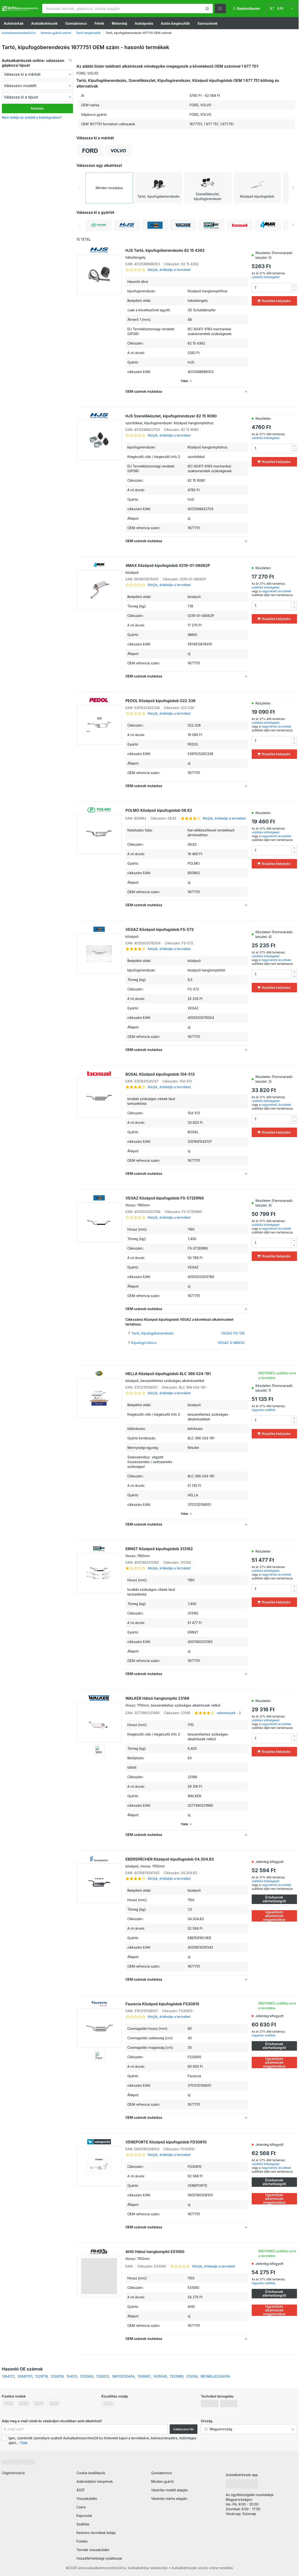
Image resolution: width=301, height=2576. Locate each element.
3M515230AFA (123, 2376)
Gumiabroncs (76, 23)
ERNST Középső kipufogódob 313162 (186, 1552)
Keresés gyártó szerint (56, 33)
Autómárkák (14, 23)
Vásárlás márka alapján (169, 2499)
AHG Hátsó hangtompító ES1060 (186, 2255)
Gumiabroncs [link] (161, 2473)
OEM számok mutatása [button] (143, 391)
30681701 (24, 2376)
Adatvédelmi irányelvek (95, 2481)
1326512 (102, 2376)
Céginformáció (13, 2473)
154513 (71, 2376)
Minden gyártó (162, 2481)
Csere (81, 2507)
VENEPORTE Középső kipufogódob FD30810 (166, 2142)
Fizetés (82, 2541)
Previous (80, 188)
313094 (192, 2376)
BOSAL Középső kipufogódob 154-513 (160, 1074)
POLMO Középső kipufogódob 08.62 (158, 810)
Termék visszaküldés (93, 2550)
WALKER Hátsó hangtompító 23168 (186, 1702)
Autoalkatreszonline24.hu (19, 33)
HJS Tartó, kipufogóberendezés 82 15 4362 (186, 254)
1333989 (176, 2376)
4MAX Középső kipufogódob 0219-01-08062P (186, 569)
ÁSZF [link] (81, 2490)
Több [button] (23, 2443)
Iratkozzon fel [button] (183, 2429)
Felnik (99, 23)
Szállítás (83, 2524)
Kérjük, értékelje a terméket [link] (169, 270)
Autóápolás (144, 23)
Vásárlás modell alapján (169, 2490)
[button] (207, 8)
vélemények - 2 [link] (229, 1713)
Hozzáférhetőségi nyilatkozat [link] (99, 2558)
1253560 (86, 2376)
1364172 (8, 2376)
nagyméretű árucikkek (276, 591)
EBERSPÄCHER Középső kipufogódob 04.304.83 (186, 1863)
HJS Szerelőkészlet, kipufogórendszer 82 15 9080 (186, 419)
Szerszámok (207, 23)
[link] (281, 8)
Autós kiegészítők (175, 23)
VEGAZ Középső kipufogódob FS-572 (186, 933)
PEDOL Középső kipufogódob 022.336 (160, 700)
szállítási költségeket (265, 277)
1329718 (41, 2376)
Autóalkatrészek (44, 23)
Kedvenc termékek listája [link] (96, 2533)
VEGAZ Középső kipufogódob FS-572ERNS (186, 1202)
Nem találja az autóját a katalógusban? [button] (32, 117)
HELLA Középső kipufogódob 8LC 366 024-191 (186, 1377)
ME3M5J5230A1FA (215, 2376)
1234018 (57, 2376)
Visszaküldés (87, 2499)
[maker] (37, 74)
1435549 (160, 2376)
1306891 (143, 2376)
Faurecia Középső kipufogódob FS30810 (162, 2004)
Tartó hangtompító (88, 33)
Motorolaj (119, 23)
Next (293, 188)
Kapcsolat (84, 2516)
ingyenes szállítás (263, 1410)
